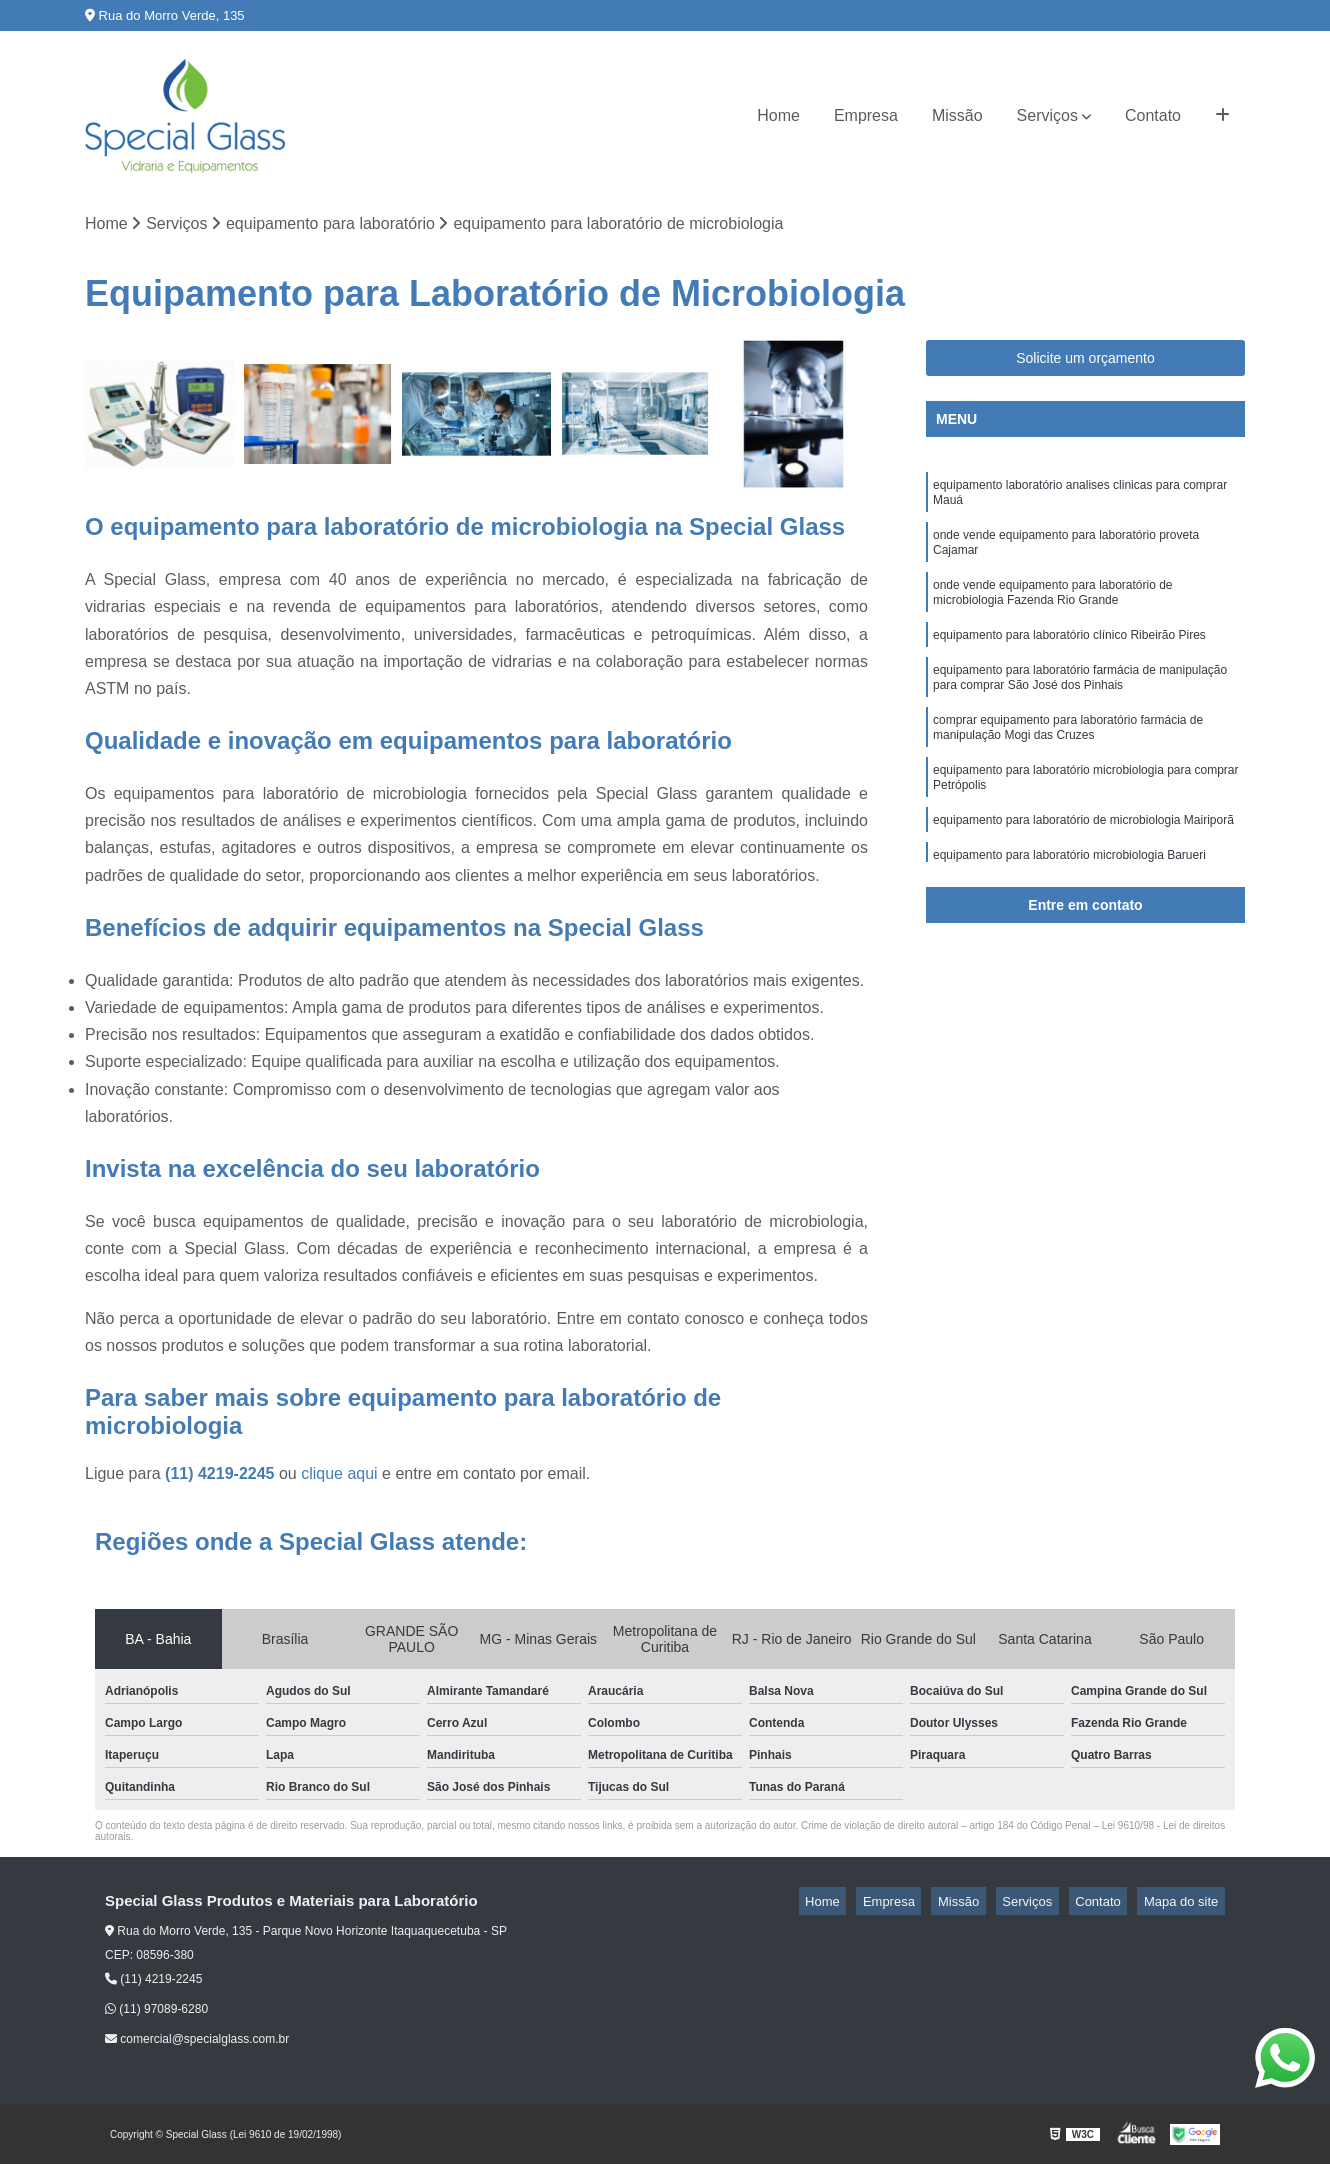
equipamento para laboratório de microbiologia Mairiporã (1083, 864)
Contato (1153, 115)
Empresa (866, 115)
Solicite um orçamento (1085, 361)
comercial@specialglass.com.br (197, 2043)
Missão (957, 115)
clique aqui (339, 1477)
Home (778, 115)
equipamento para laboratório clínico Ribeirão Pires (1069, 658)
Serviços (1047, 115)
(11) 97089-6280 (156, 2013)
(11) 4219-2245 (222, 1477)
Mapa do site (1187, 1905)
